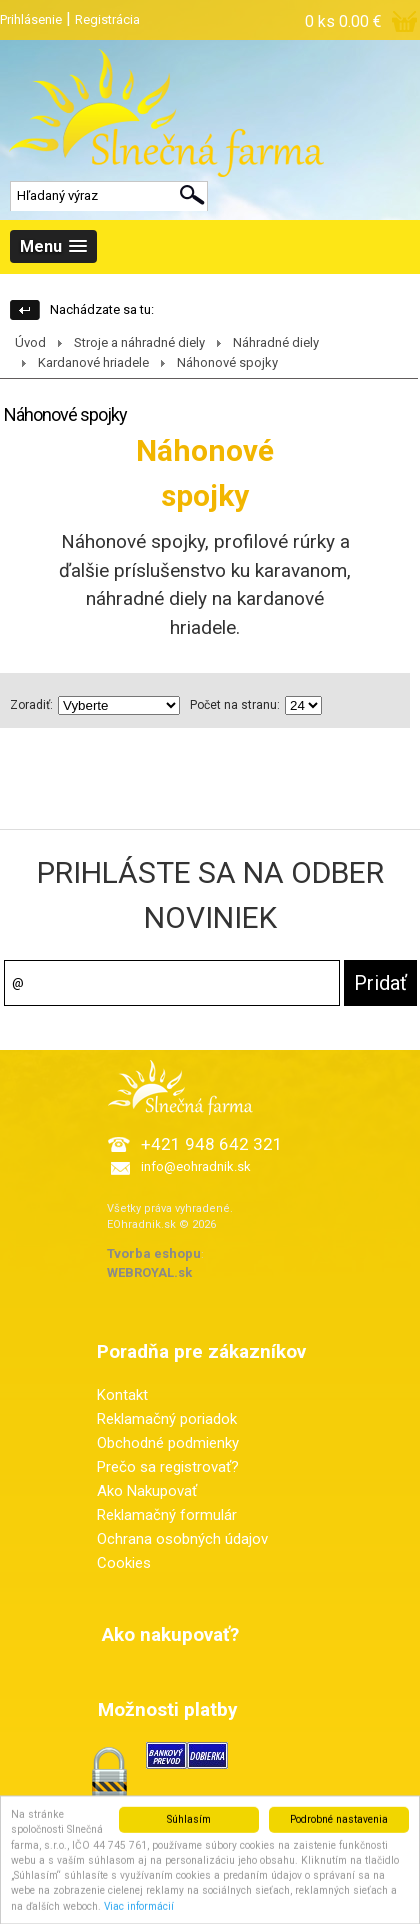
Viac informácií (139, 1913)
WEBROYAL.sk (149, 1272)
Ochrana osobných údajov (182, 1539)
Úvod (30, 342)
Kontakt (122, 1395)
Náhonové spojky (227, 362)
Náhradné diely (276, 342)
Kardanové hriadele (93, 362)
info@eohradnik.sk (196, 1166)
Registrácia (107, 19)
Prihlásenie (31, 19)
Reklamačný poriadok (167, 1419)
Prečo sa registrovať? (168, 1467)
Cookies (124, 1563)
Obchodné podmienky (168, 1443)
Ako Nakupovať (147, 1491)
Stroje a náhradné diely (139, 342)
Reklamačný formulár (167, 1515)
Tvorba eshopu (154, 1253)
